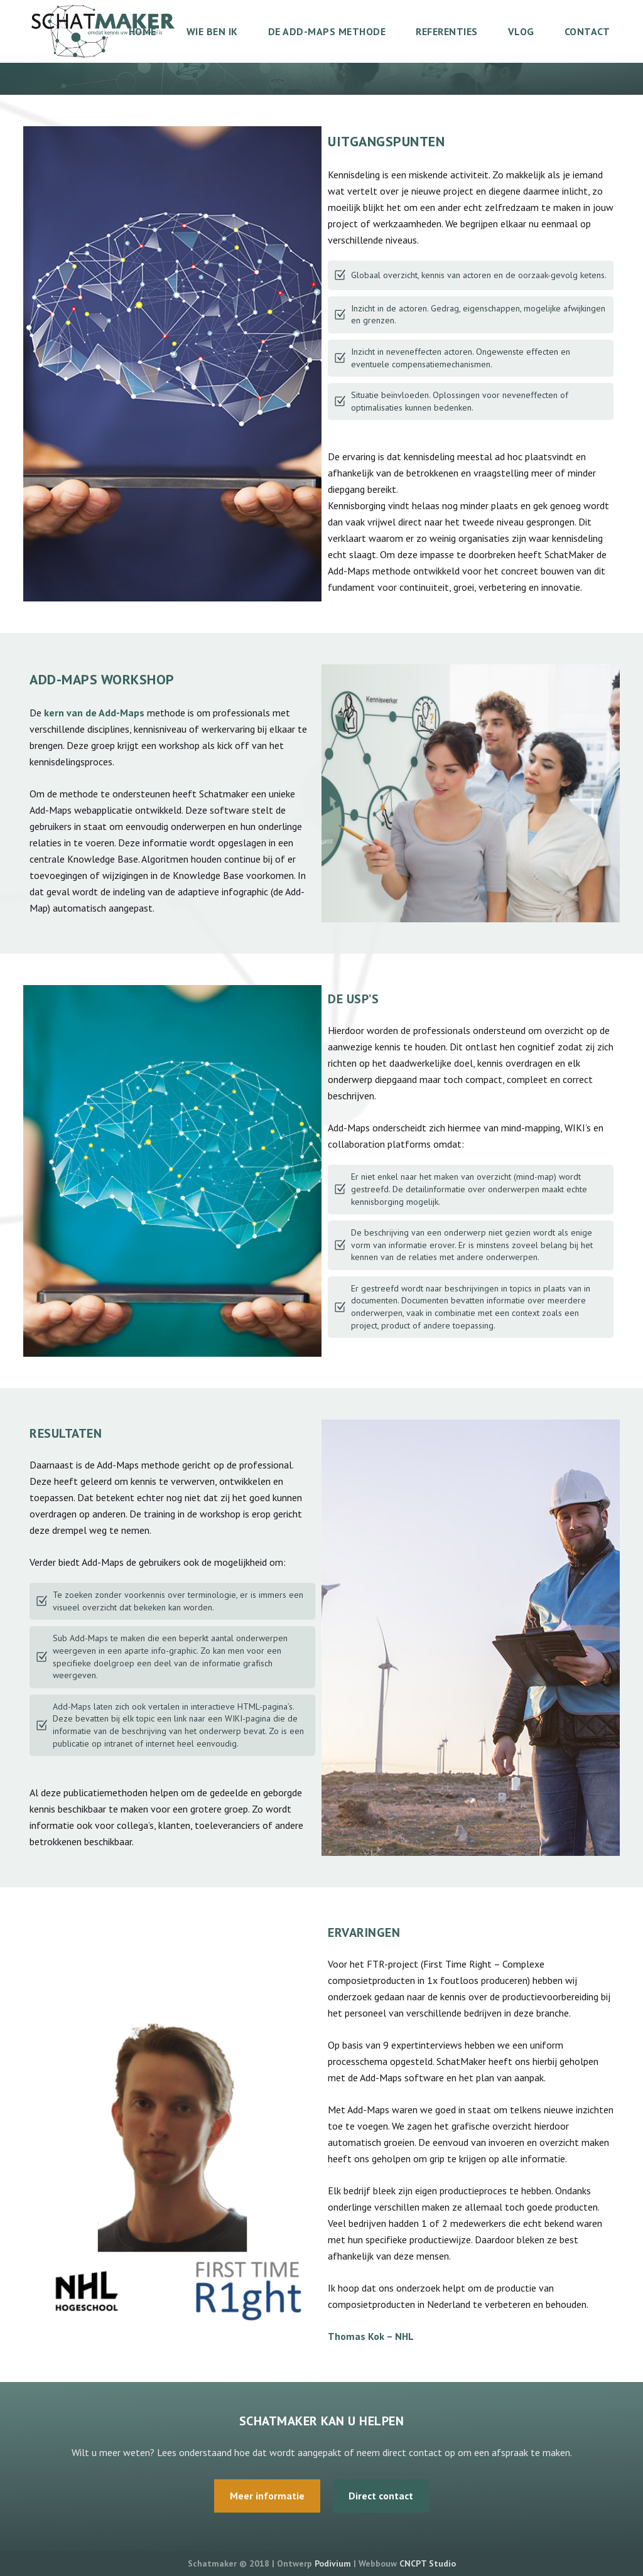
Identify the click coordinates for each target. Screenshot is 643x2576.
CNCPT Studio (427, 2563)
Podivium (333, 2563)
